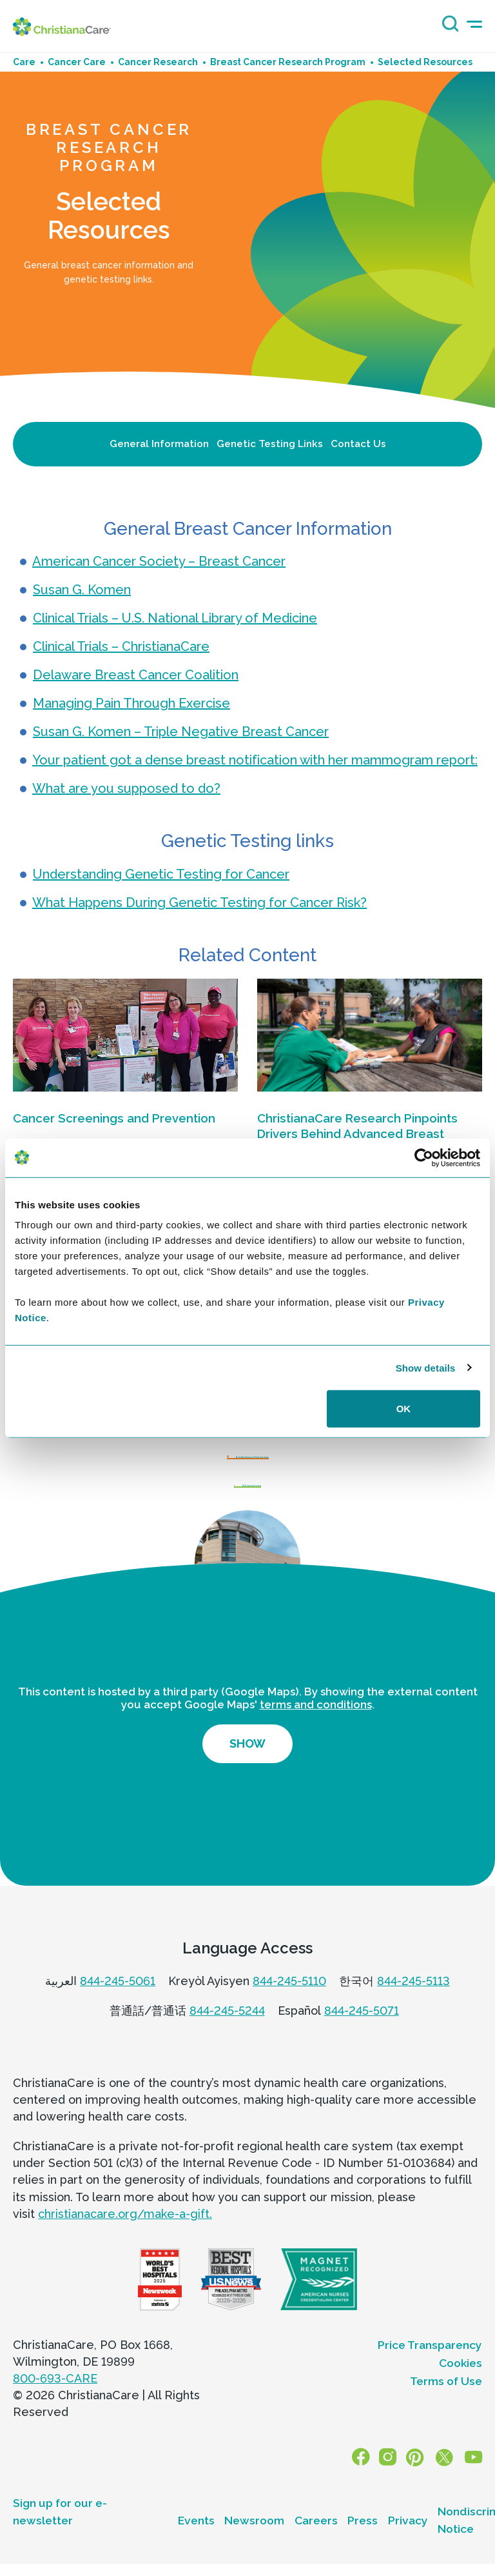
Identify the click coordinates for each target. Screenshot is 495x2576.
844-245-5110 (289, 2008)
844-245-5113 (413, 2008)
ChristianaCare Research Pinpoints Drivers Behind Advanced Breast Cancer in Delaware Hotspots (357, 1134)
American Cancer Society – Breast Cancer (159, 561)
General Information (159, 443)
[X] (447, 2486)
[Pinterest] (419, 2486)
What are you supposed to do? (126, 788)
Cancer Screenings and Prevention (114, 1118)
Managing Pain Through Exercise (131, 703)
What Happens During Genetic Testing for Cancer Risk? (199, 902)
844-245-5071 (361, 2038)
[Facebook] (372, 2486)
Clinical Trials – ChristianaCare (121, 646)
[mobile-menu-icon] (474, 24)
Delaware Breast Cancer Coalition (135, 675)
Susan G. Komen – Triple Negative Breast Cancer (181, 731)
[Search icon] (447, 28)
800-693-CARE (55, 2406)
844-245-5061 (117, 2008)
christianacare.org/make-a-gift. (125, 2241)
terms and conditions (316, 1732)
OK (403, 1408)
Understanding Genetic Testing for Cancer (161, 874)
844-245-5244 (227, 2038)
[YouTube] (475, 2486)
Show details (426, 1367)
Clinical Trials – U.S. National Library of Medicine (175, 618)
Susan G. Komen (82, 589)
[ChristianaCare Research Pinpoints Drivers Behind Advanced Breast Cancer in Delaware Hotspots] (369, 1035)
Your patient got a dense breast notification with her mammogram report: (255, 760)
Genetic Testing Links (270, 443)
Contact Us (358, 443)
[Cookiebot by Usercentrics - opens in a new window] (423, 1157)
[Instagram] (396, 2486)
